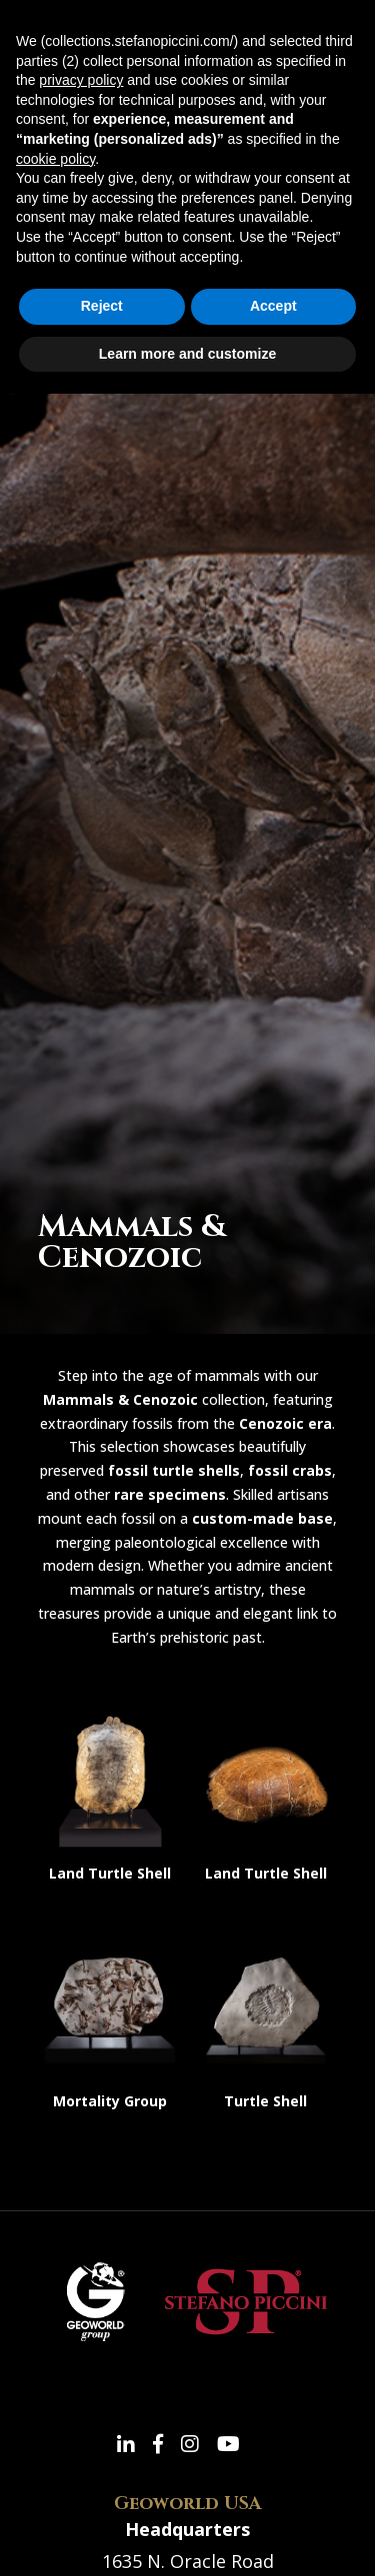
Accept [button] (273, 306)
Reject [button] (102, 306)
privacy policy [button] (81, 80)
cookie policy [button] (55, 159)
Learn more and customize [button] (187, 354)
